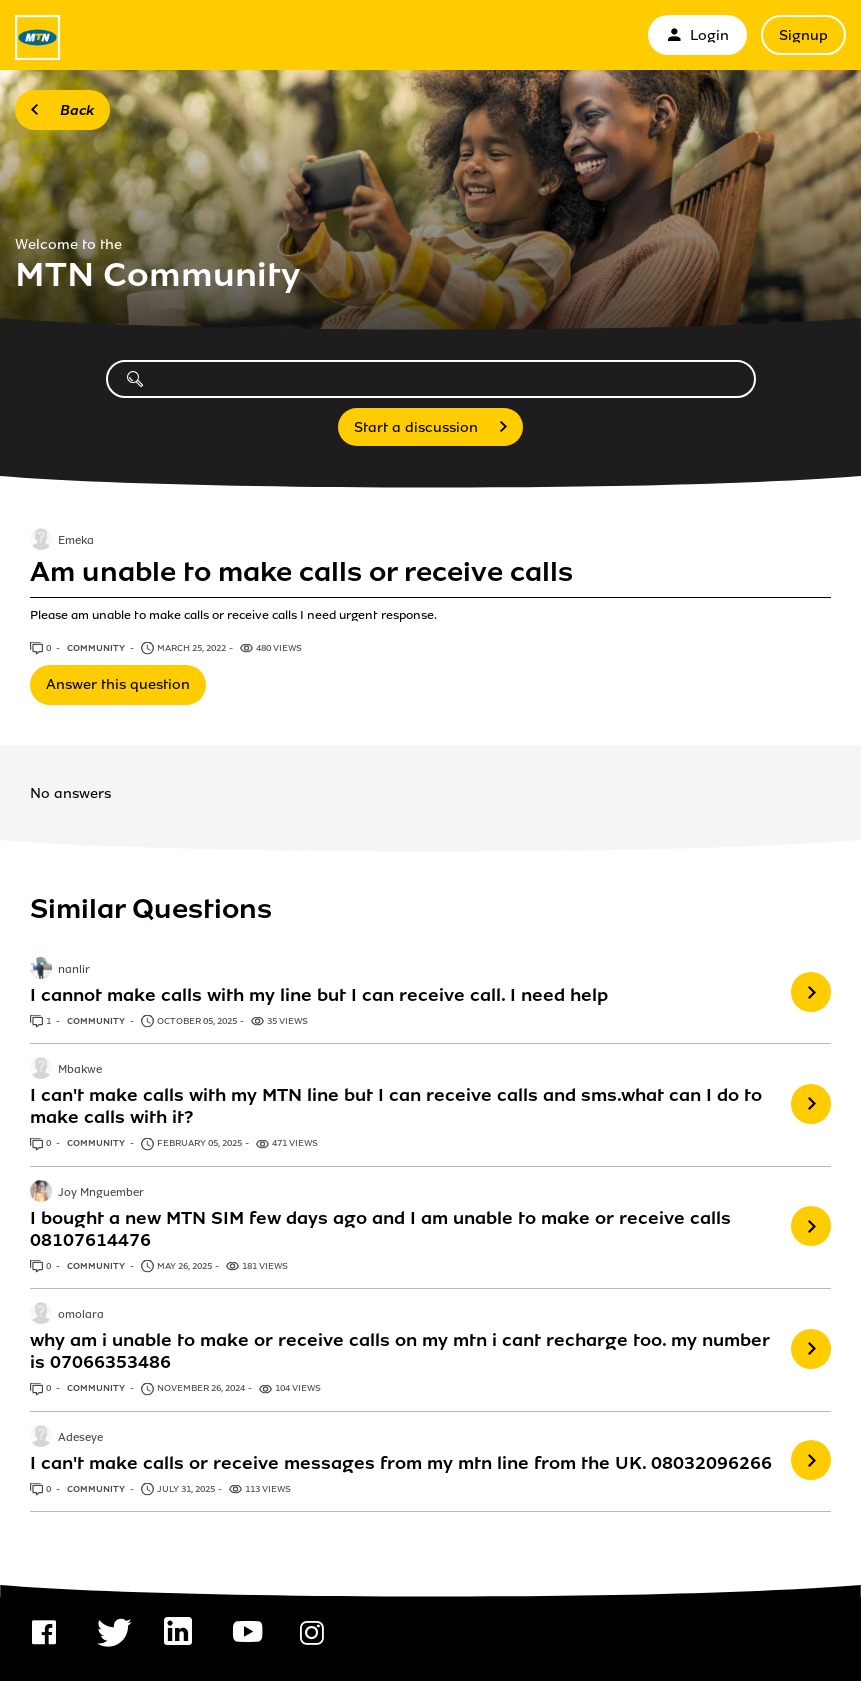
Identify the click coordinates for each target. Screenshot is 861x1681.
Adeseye (80, 1438)
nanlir (74, 970)
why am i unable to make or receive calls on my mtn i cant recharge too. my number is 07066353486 (400, 1351)
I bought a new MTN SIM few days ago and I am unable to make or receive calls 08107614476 (380, 1229)
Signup (803, 35)
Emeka (76, 541)
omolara (81, 1315)
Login (697, 35)
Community (97, 648)
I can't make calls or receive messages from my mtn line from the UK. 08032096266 (401, 1463)
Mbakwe (80, 1070)
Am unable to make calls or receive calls (301, 572)
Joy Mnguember (101, 1193)
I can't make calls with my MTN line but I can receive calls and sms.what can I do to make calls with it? (396, 1106)
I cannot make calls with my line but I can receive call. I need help (319, 995)
